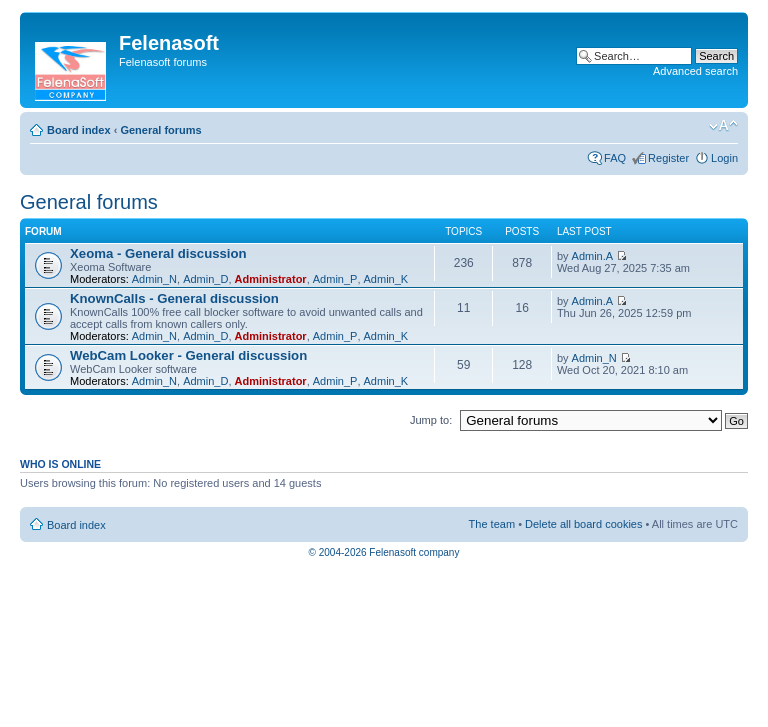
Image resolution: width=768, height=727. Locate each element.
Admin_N (154, 279)
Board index (79, 130)
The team (492, 524)
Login (724, 158)
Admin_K (386, 279)
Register (668, 158)
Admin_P (335, 279)
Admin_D (205, 279)
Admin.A (593, 256)
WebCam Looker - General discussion (188, 355)
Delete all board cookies (583, 524)
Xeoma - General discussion (158, 253)
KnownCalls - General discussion (174, 298)
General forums (160, 130)
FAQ (615, 158)
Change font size (723, 126)
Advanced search (695, 71)
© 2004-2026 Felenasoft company (384, 552)
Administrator (271, 279)
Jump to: (431, 420)
